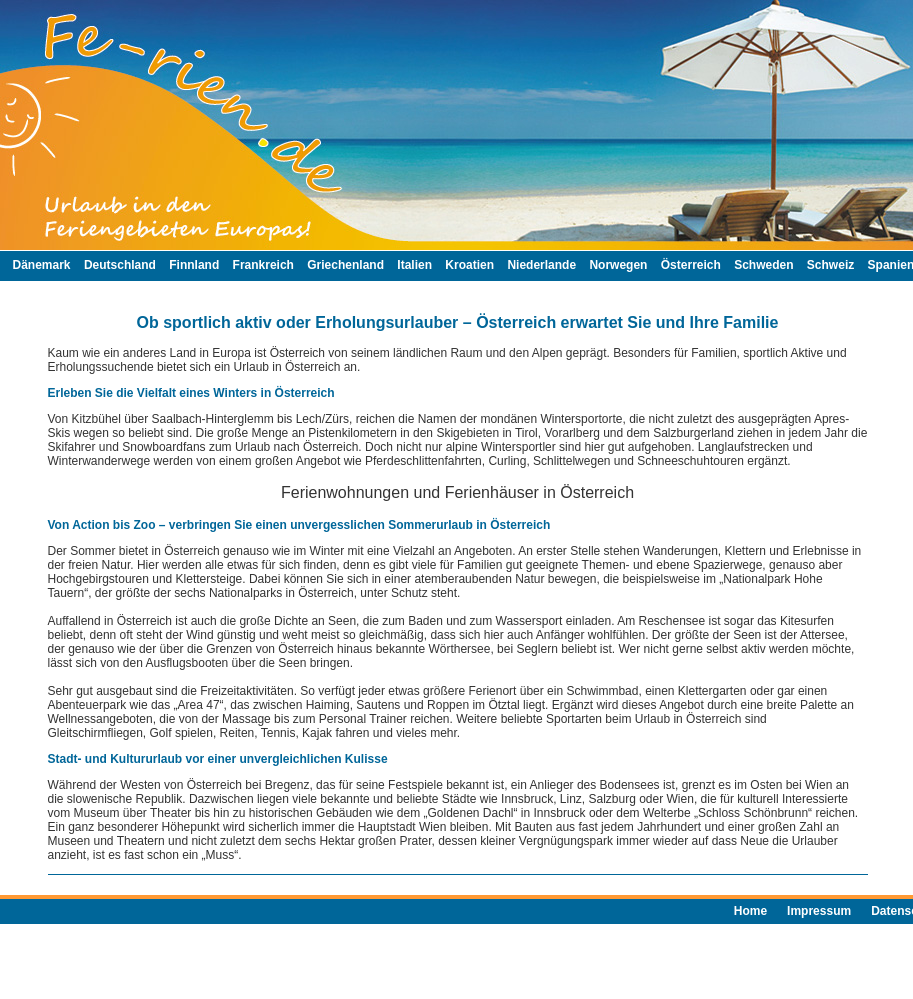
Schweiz (830, 265)
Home (750, 911)
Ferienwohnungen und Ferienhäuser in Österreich (457, 492)
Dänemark (42, 265)
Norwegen (618, 265)
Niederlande (541, 265)
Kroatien (469, 265)
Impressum (819, 911)
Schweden (763, 265)
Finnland (194, 265)
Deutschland (120, 265)
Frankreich (263, 265)
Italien (414, 265)
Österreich (691, 265)
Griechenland (345, 265)
